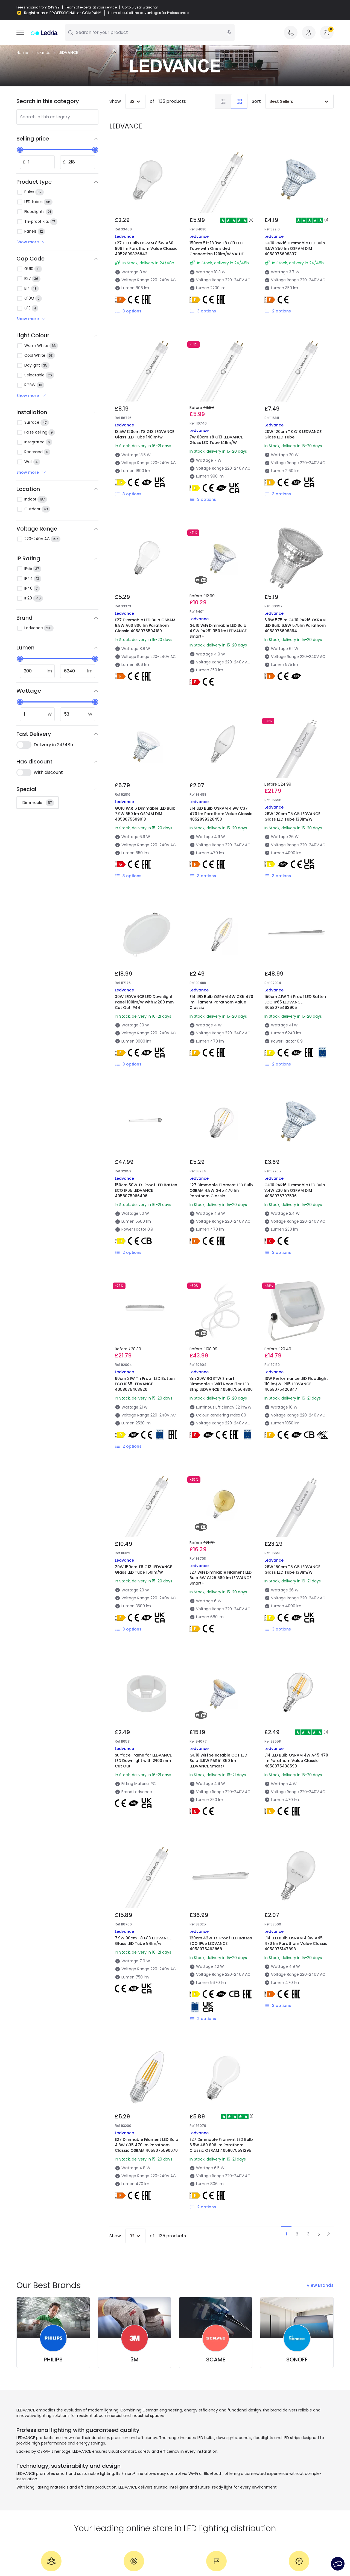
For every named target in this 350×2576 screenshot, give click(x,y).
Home (22, 52)
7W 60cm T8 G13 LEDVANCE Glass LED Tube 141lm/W (216, 439)
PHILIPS (53, 2359)
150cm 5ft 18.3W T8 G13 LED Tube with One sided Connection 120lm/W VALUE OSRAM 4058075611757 (216, 251)
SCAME (215, 2359)
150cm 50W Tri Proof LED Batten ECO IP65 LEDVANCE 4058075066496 (146, 1190)
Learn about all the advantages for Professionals (148, 13)
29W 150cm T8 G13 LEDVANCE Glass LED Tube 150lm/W (143, 1569)
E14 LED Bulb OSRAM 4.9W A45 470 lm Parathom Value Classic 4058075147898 (295, 1943)
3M (134, 2359)
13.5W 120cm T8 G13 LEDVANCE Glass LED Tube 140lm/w (144, 434)
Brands (43, 52)
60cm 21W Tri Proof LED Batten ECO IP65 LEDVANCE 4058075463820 (145, 1384)
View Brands (320, 2285)
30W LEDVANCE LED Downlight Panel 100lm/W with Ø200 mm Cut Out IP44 (144, 1002)
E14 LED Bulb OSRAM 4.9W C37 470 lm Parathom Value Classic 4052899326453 (220, 814)
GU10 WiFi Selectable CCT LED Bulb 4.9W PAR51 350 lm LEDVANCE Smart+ (218, 1760)
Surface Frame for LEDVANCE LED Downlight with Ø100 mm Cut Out (143, 1760)
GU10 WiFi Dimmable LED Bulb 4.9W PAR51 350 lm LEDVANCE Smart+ (218, 631)
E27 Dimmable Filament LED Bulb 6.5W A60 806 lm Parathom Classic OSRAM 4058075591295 (221, 2145)
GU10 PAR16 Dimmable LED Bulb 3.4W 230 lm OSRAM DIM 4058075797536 (294, 1190)
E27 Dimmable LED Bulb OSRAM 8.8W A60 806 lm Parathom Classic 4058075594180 (145, 625)
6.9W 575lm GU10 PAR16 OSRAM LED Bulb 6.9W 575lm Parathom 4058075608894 (295, 625)
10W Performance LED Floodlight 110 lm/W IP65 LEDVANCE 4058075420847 (296, 1384)
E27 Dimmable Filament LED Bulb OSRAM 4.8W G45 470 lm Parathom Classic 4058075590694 (221, 1193)
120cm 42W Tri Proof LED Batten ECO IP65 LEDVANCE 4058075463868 (220, 1943)
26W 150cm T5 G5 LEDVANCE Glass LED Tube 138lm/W (292, 1569)
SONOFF (297, 2359)
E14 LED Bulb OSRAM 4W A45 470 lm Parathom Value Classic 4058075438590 (296, 1760)
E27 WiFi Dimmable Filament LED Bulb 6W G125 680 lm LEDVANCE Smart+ (220, 1578)
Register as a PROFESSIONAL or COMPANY (62, 13)
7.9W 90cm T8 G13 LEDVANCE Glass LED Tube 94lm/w (143, 1940)
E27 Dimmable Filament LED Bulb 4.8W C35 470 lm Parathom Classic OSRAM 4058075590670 (146, 2145)
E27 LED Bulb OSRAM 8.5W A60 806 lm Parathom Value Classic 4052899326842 (146, 248)
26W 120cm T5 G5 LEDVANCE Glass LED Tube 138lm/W (292, 816)
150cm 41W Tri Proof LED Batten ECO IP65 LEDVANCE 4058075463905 (295, 1002)
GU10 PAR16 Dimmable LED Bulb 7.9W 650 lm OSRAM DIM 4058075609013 (145, 814)
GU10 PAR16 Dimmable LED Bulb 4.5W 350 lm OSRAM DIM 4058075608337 (294, 248)
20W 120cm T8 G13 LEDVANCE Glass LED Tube (293, 434)
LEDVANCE (68, 52)
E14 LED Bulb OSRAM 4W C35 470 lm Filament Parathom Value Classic (221, 1002)
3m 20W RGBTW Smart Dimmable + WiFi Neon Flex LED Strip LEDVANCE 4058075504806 (221, 1384)
